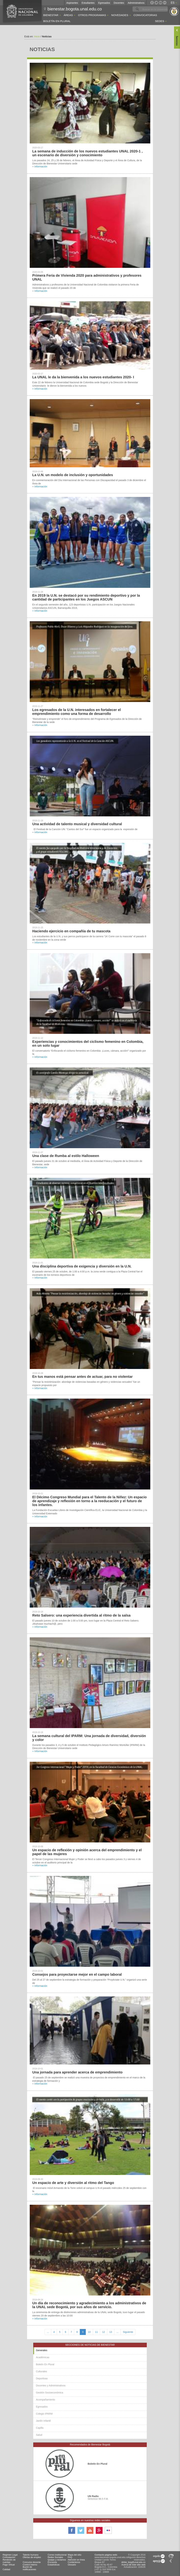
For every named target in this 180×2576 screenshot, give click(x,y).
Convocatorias (145, 15)
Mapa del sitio (74, 2555)
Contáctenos (74, 2562)
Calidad (6, 2569)
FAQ (70, 2557)
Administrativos (136, 2)
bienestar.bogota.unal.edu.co (74, 9)
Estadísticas (54, 2565)
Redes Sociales (55, 2557)
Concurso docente (32, 2562)
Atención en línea (76, 2560)
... (48, 2332)
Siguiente (128, 2332)
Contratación (9, 2557)
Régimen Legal (10, 2555)
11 (96, 2332)
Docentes (119, 2)
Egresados (104, 2)
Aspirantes (72, 2)
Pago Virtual (9, 2565)
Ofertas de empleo (32, 2557)
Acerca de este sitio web (133, 2564)
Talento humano (30, 2555)
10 (89, 2332)
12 (103, 2332)
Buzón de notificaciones (29, 2568)
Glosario (72, 2565)
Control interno (30, 2565)
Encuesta (52, 2562)
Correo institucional (57, 2555)
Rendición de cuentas (9, 2561)
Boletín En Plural (57, 21)
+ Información (39, 166)
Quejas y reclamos (57, 2560)
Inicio (37, 36)
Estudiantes (88, 2)
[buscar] (155, 9)
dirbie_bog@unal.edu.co (133, 2562)
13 (110, 2332)
